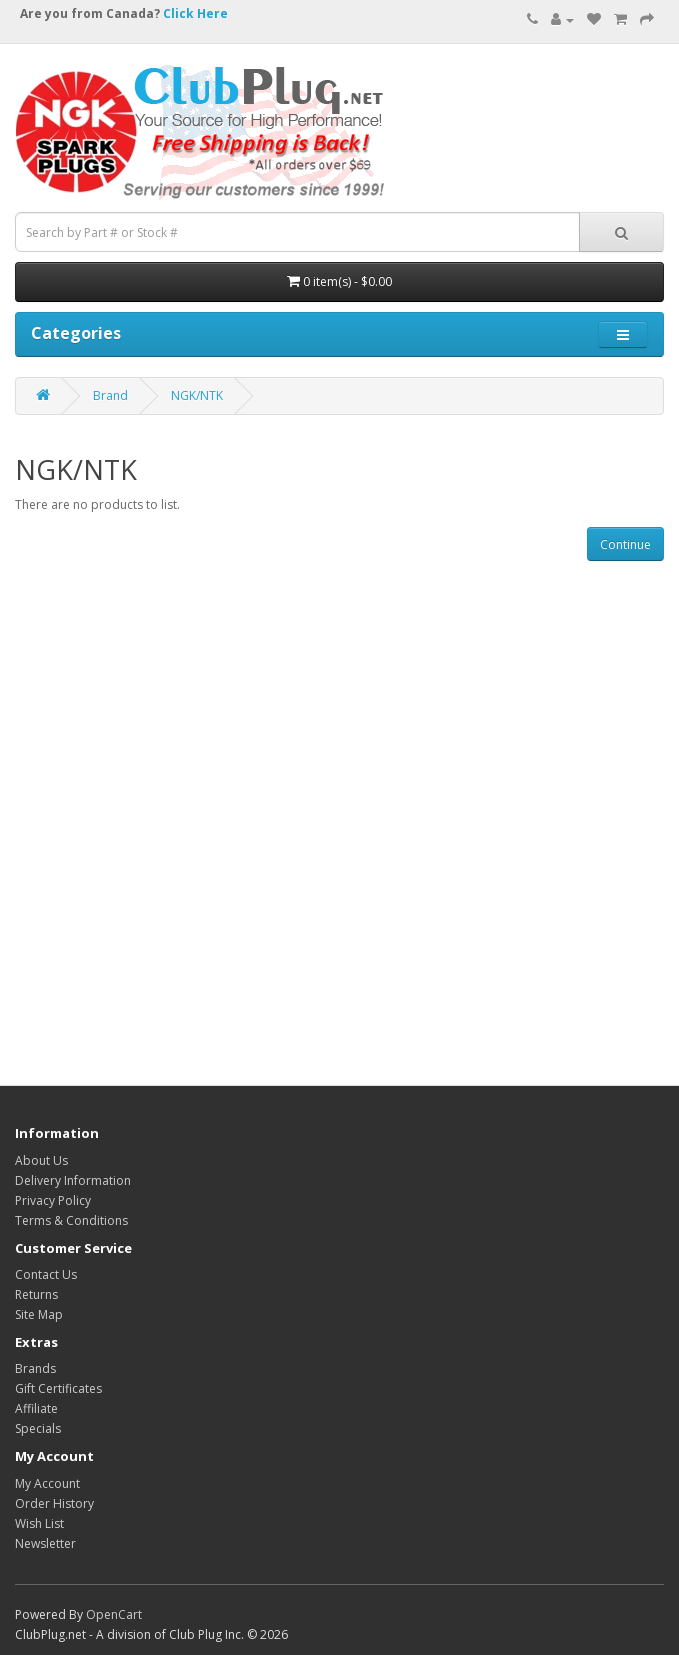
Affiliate (36, 1408)
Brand (110, 395)
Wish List (39, 1523)
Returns (36, 1294)
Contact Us (46, 1274)
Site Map (39, 1314)
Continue (625, 544)
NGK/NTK (197, 395)
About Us (41, 1160)
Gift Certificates (58, 1388)
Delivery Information (73, 1180)
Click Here (195, 13)
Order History (54, 1503)
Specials (38, 1428)
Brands (35, 1368)
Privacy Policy (53, 1200)
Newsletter (45, 1543)
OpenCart (114, 1614)
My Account (47, 1483)
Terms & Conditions (71, 1220)
